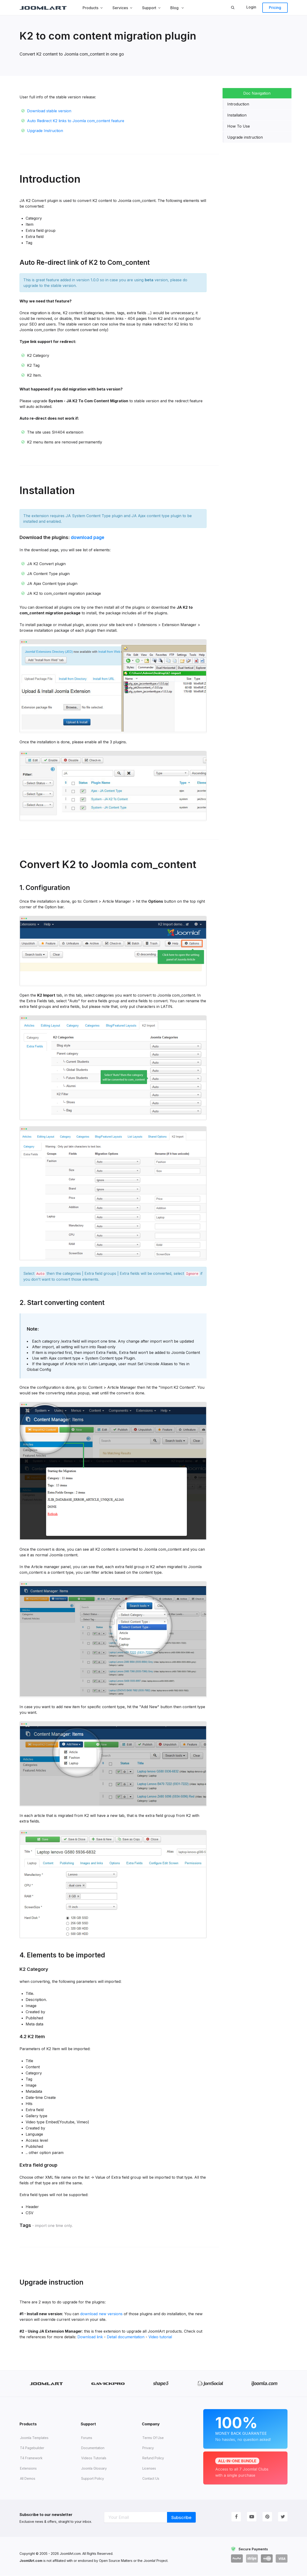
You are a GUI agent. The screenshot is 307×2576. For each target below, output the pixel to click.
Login (251, 7)
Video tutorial (160, 2336)
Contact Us (150, 2479)
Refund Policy (153, 2458)
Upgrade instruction (245, 137)
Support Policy (92, 2479)
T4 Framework (31, 2458)
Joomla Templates (34, 2438)
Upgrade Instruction (45, 130)
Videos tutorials (93, 2458)
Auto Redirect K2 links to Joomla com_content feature (75, 120)
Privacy (148, 2448)
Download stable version (49, 111)
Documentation (92, 2448)
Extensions (28, 2468)
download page (88, 537)
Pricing (275, 7)
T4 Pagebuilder (32, 2448)
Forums (86, 2438)
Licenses (149, 2468)
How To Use (238, 126)
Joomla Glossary (94, 2468)
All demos (27, 2479)
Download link (90, 2336)
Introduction (238, 104)
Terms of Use (153, 2438)
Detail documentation (125, 2336)
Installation (237, 115)
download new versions (101, 2313)
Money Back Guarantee (245, 2428)
